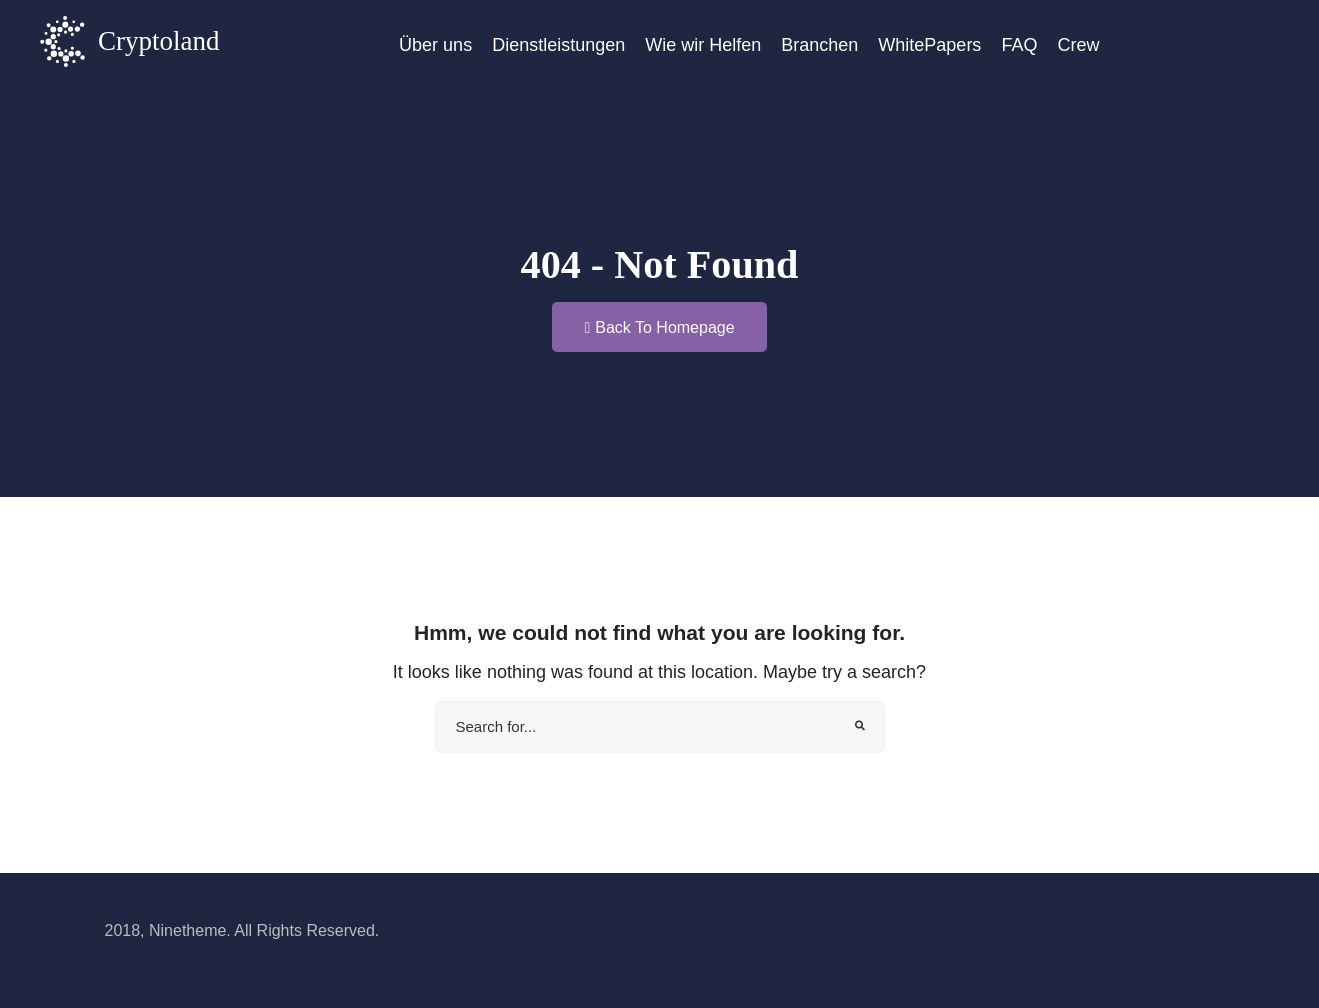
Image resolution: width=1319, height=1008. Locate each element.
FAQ (1019, 45)
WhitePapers (929, 45)
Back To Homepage (659, 327)
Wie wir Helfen (703, 45)
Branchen (819, 45)
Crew (1078, 45)
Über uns (435, 45)
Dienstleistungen (558, 45)
